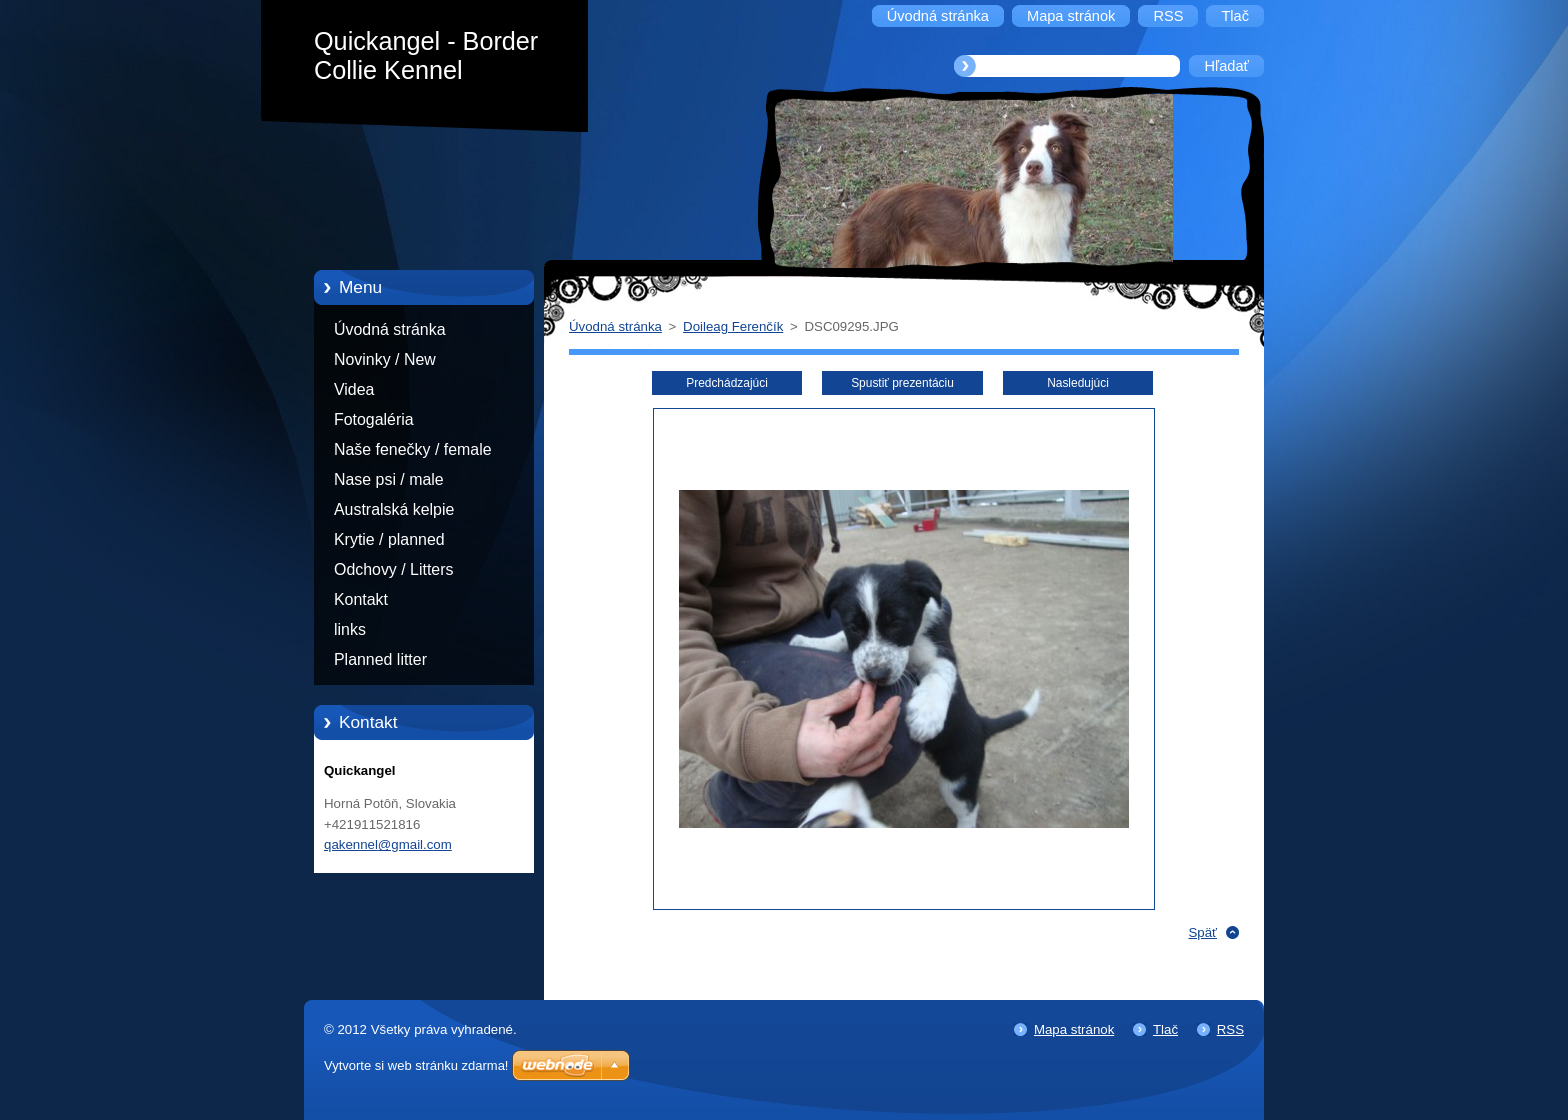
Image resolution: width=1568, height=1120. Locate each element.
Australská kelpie (394, 509)
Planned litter (380, 659)
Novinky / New (385, 359)
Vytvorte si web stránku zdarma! (416, 1065)
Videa (354, 389)
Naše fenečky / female (413, 449)
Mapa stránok (1074, 1029)
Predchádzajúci (727, 383)
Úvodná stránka (390, 329)
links (350, 629)
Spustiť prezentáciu (902, 383)
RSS (1230, 1029)
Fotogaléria (374, 419)
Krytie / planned (389, 539)
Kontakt (361, 599)
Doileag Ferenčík (733, 326)
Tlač (1165, 1029)
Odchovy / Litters (393, 569)
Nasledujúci (1078, 383)
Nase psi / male (389, 479)
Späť (1202, 932)
